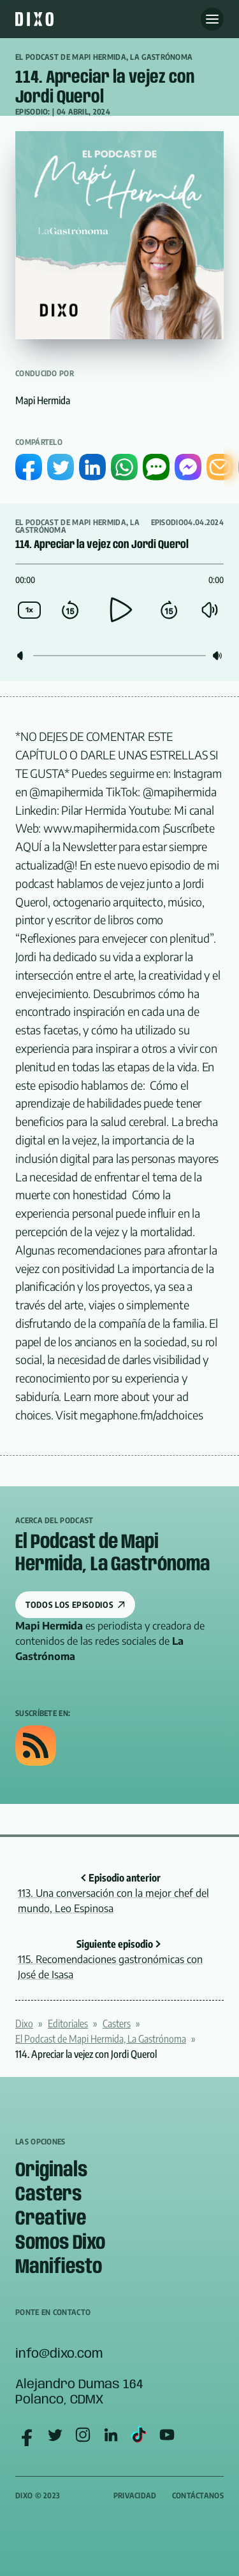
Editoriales (68, 2023)
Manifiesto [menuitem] (58, 2267)
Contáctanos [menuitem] (198, 2495)
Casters (117, 2023)
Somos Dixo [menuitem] (60, 2243)
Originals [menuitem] (51, 2170)
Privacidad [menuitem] (135, 2495)
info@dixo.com (59, 2354)
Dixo (24, 2023)
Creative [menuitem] (50, 2219)
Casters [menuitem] (48, 2195)
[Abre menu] (212, 19)
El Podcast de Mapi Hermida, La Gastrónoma (103, 57)
